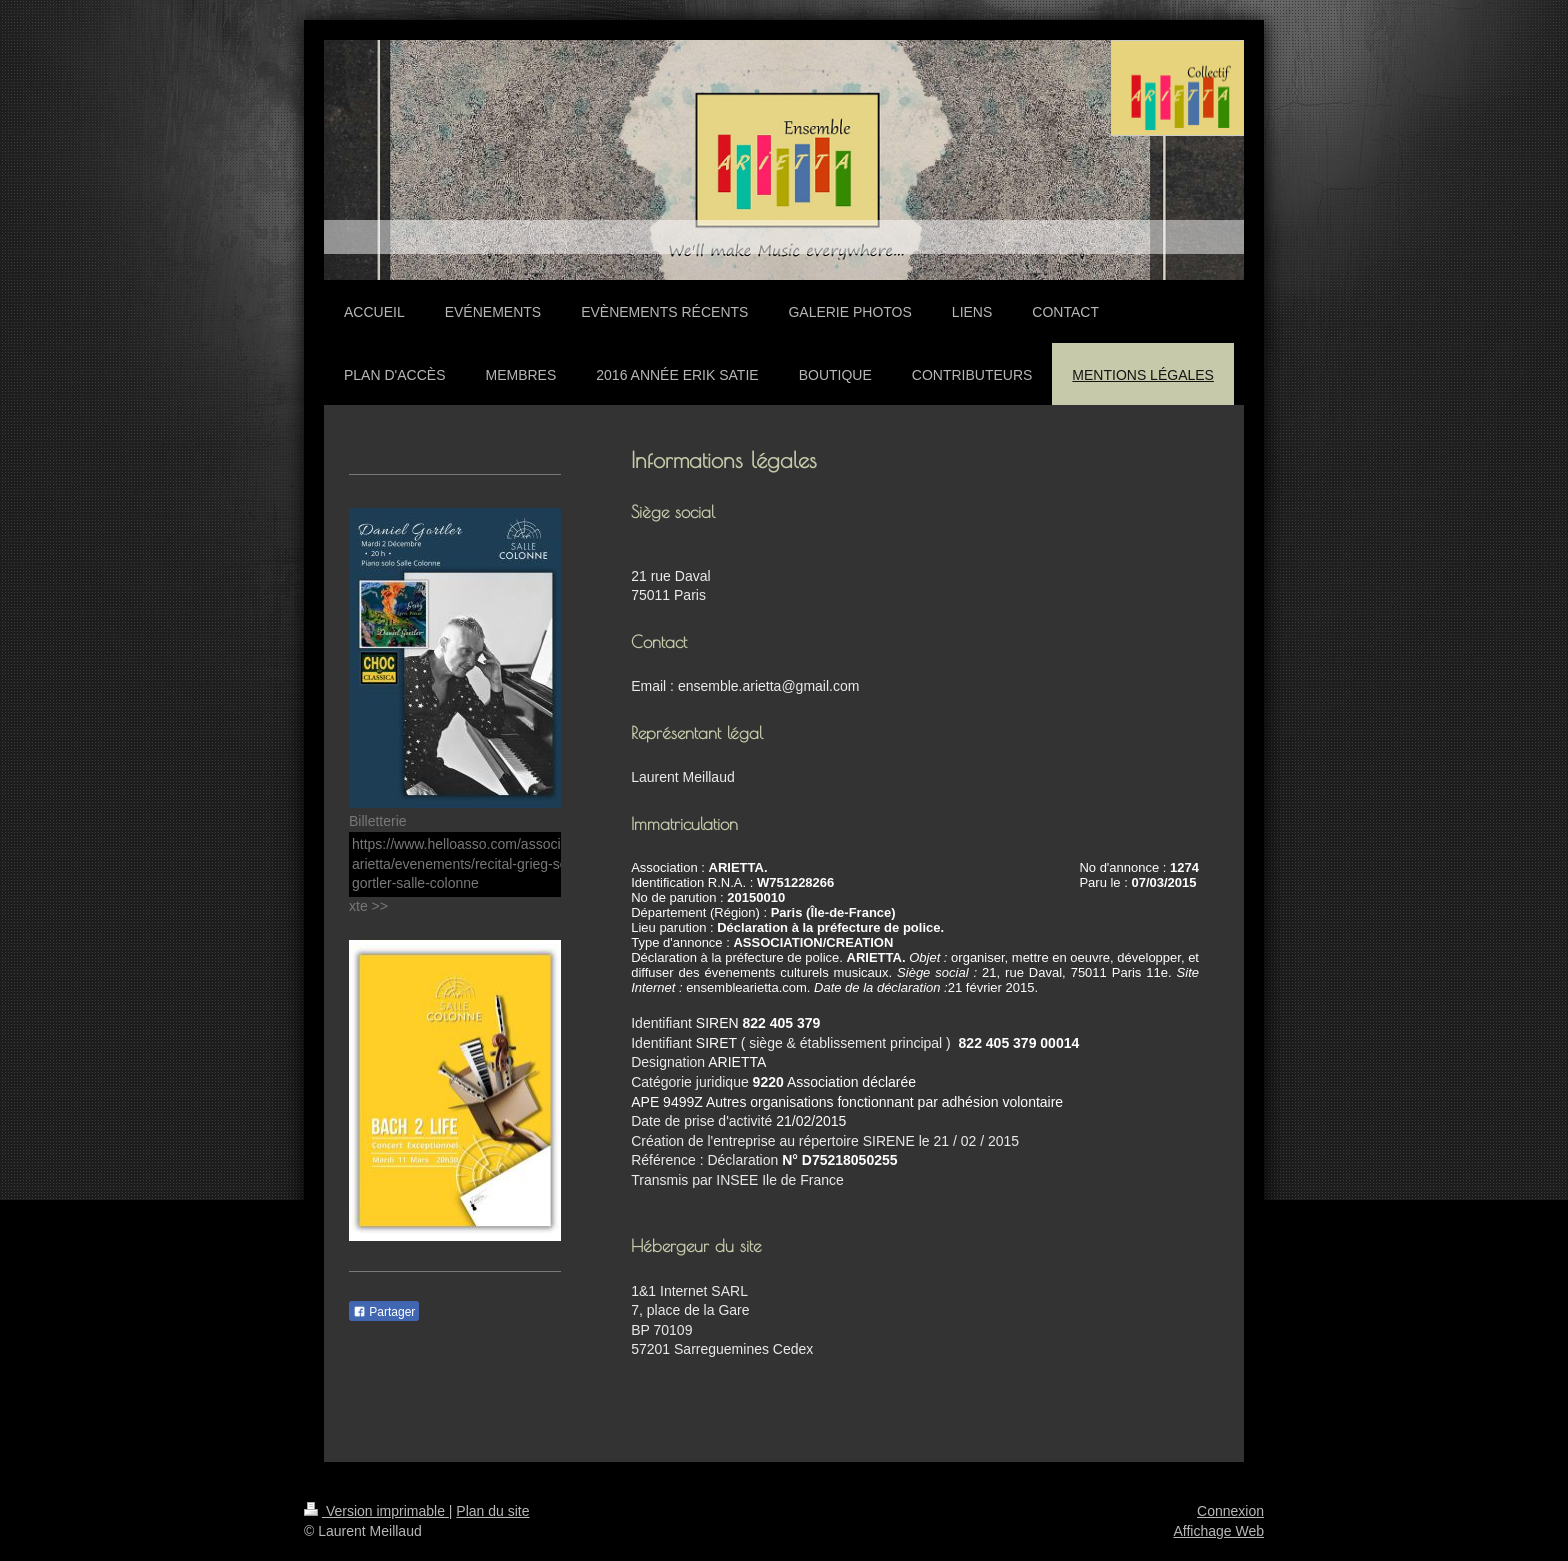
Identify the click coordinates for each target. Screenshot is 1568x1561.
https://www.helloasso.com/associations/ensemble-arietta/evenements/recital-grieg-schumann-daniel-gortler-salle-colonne (509, 863)
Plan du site (492, 1511)
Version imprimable (376, 1511)
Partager (384, 1312)
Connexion (1230, 1511)
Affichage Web (1218, 1531)
